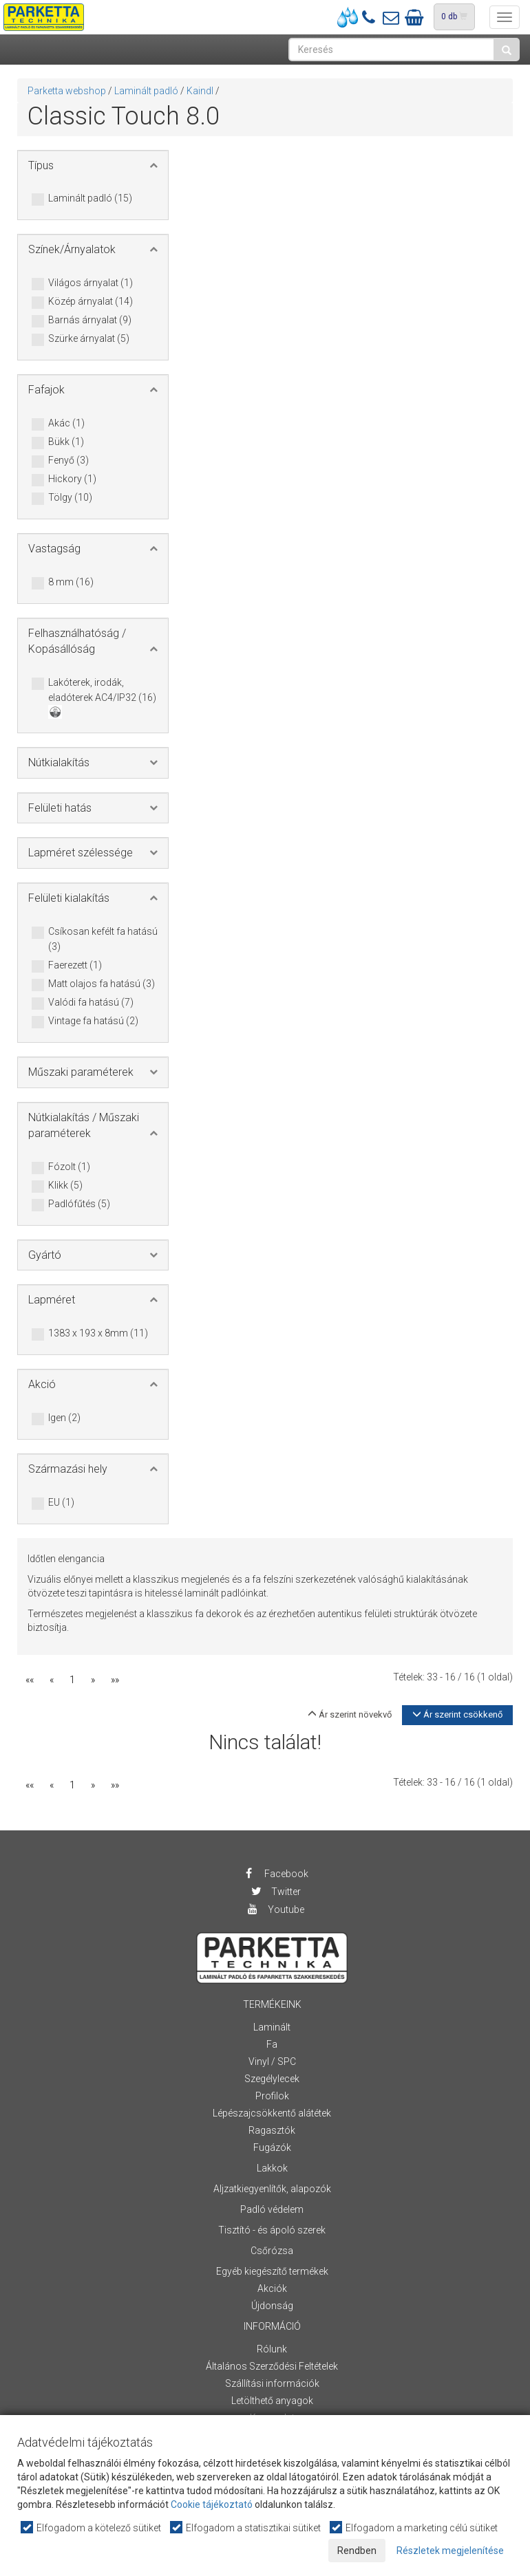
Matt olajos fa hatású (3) (101, 984)
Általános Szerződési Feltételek (272, 2366)
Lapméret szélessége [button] (80, 852)
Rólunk (272, 2349)
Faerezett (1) (75, 966)
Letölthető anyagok (272, 2400)
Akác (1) (66, 424)
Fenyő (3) (68, 461)
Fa (271, 2044)
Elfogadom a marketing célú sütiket (414, 2527)
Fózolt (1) (69, 1167)
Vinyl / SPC (272, 2061)
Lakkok (272, 2168)
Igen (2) (64, 1418)
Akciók (272, 2288)
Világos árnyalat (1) (90, 283)
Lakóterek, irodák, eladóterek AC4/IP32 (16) (102, 697)
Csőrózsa (272, 2250)
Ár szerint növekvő (350, 1714)
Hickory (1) (72, 479)
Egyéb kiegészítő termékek (272, 2271)
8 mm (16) (71, 582)
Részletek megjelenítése (450, 2550)
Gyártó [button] (44, 1255)
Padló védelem (272, 2209)
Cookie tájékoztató (212, 2504)
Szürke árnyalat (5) (88, 339)
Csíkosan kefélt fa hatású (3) (103, 938)
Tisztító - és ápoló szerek (272, 2230)
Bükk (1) (66, 442)
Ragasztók (271, 2130)
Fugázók (272, 2147)
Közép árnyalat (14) (90, 302)
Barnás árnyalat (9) (89, 320)
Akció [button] (42, 1384)
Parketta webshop (67, 90)
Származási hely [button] (67, 1468)
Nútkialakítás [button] (58, 762)
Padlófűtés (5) (79, 1204)
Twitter (275, 1892)
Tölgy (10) (70, 498)
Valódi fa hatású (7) (91, 1003)
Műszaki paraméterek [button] (81, 1072)
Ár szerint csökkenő (457, 1714)
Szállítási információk (272, 2383)
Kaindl (200, 90)
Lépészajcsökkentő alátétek (272, 2113)
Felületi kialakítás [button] (68, 898)
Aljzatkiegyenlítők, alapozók (272, 2188)
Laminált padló (146, 90)
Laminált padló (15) (90, 199)
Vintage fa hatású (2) (93, 1021)
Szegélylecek (271, 2078)
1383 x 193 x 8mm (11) (98, 1334)
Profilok (272, 2095)
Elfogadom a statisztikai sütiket (246, 2527)
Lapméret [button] (51, 1299)
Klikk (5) (65, 1186)
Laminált (271, 2027)
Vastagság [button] (54, 548)
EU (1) (61, 1503)
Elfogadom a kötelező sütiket (91, 2527)
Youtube (275, 1909)
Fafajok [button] (46, 389)
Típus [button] (41, 165)
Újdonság (272, 2305)
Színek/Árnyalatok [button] (72, 249)
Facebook (275, 1874)
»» (115, 1679)
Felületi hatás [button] (60, 807)
